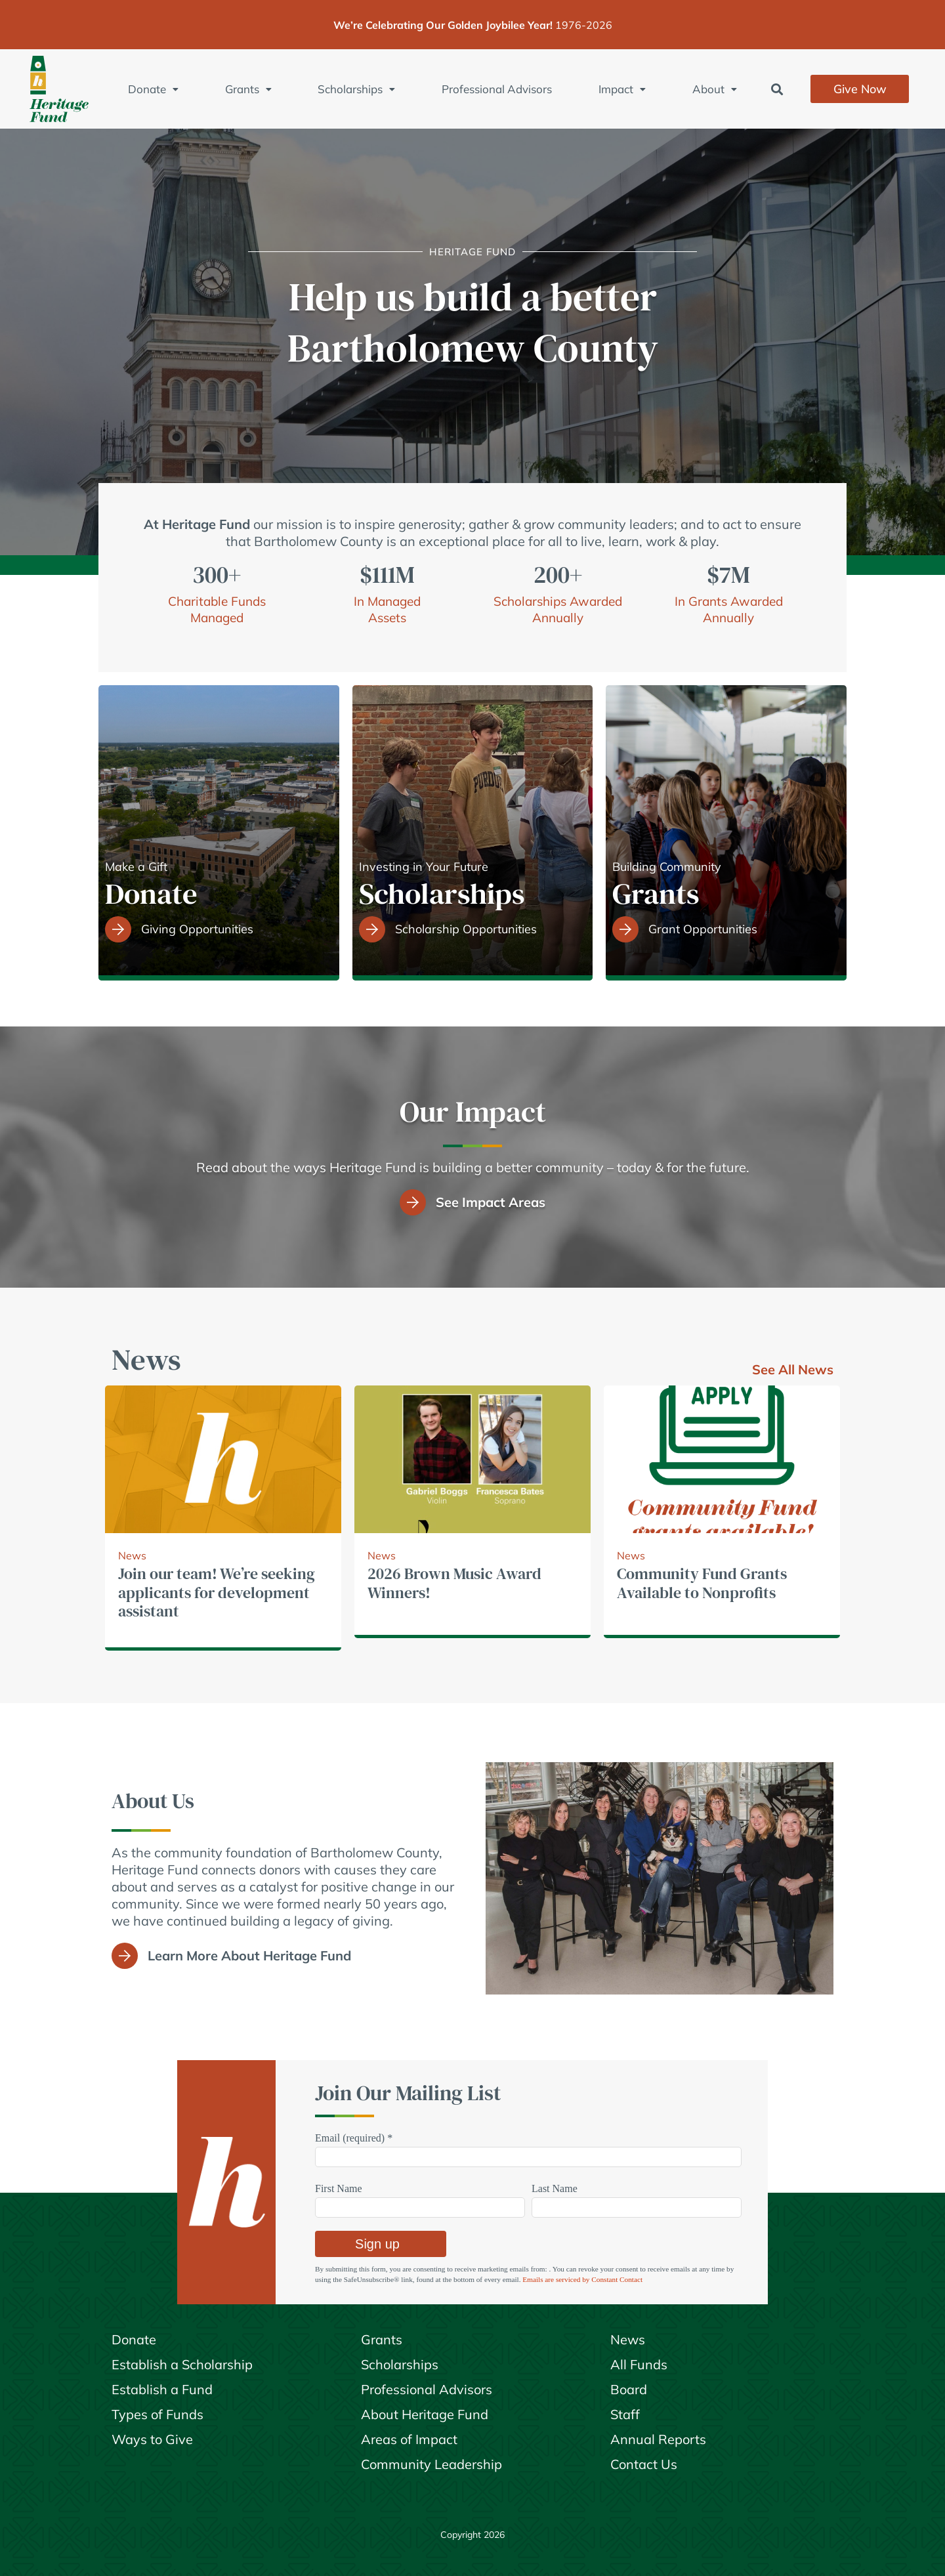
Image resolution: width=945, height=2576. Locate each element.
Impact (622, 89)
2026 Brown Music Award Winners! (454, 1583)
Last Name (555, 2188)
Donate (153, 89)
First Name (338, 2188)
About (714, 89)
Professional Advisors (497, 89)
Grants (248, 89)
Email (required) (353, 2137)
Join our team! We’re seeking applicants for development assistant (216, 1592)
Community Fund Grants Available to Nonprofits (702, 1583)
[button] (777, 89)
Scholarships (356, 89)
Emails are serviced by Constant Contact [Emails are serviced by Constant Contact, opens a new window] (582, 2279)
